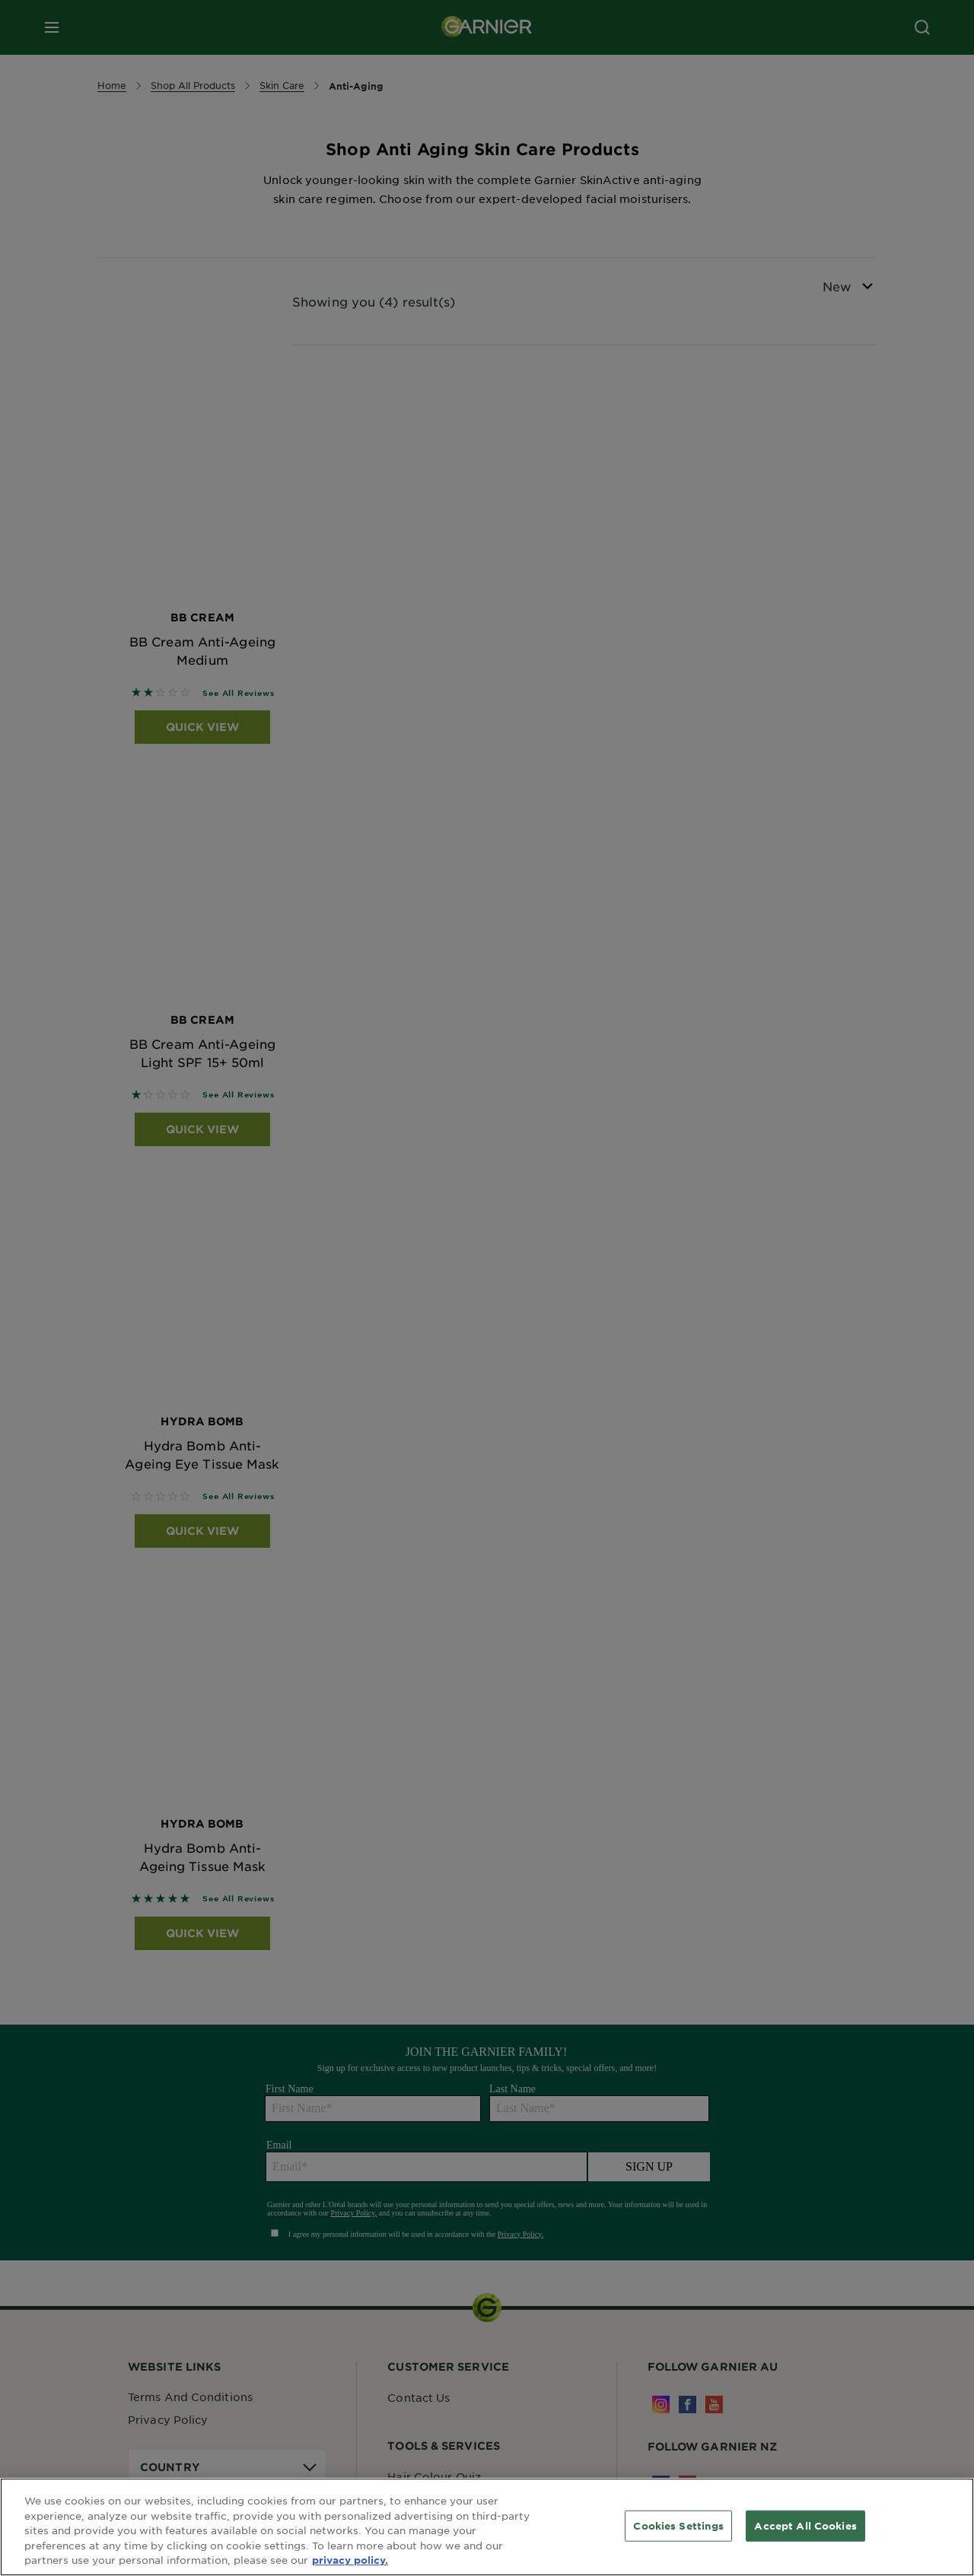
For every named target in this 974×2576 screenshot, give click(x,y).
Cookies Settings (678, 2525)
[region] (487, 2527)
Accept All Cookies (805, 2525)
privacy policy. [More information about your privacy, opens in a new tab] (350, 2560)
